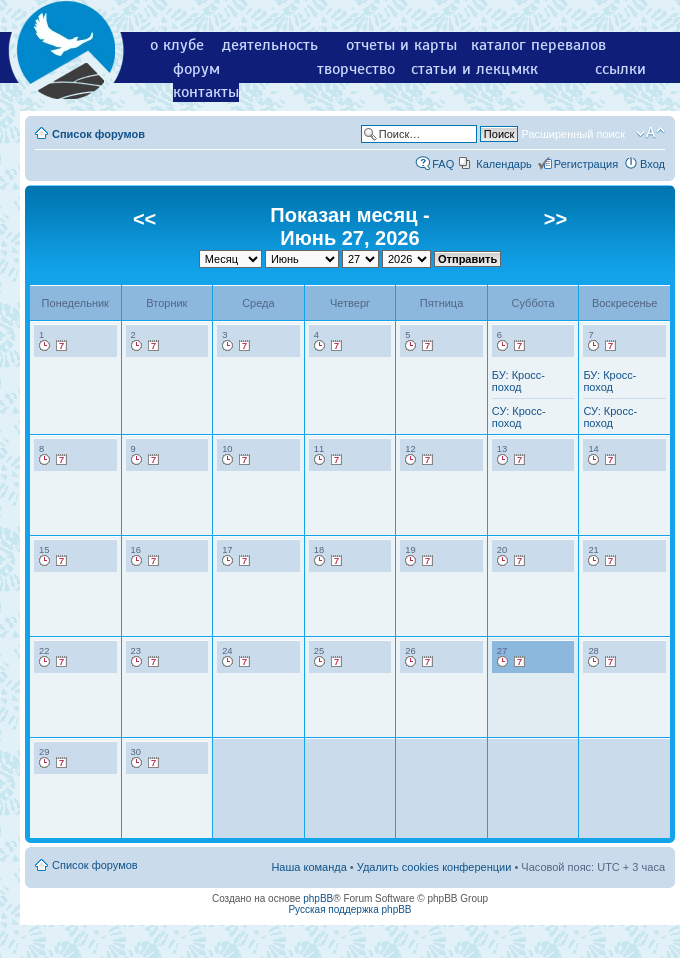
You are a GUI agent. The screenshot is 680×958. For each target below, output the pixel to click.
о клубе (177, 45)
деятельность (270, 45)
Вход (652, 164)
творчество (356, 69)
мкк (524, 69)
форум (196, 69)
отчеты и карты (401, 45)
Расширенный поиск (573, 134)
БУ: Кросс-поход (518, 381)
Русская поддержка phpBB (349, 909)
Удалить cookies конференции (434, 867)
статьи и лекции (469, 69)
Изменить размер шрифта (650, 133)
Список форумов (98, 134)
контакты (206, 92)
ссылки (620, 69)
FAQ (443, 164)
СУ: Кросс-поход (519, 417)
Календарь (504, 164)
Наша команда (308, 867)
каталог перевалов (538, 45)
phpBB (318, 898)
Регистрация (586, 164)
